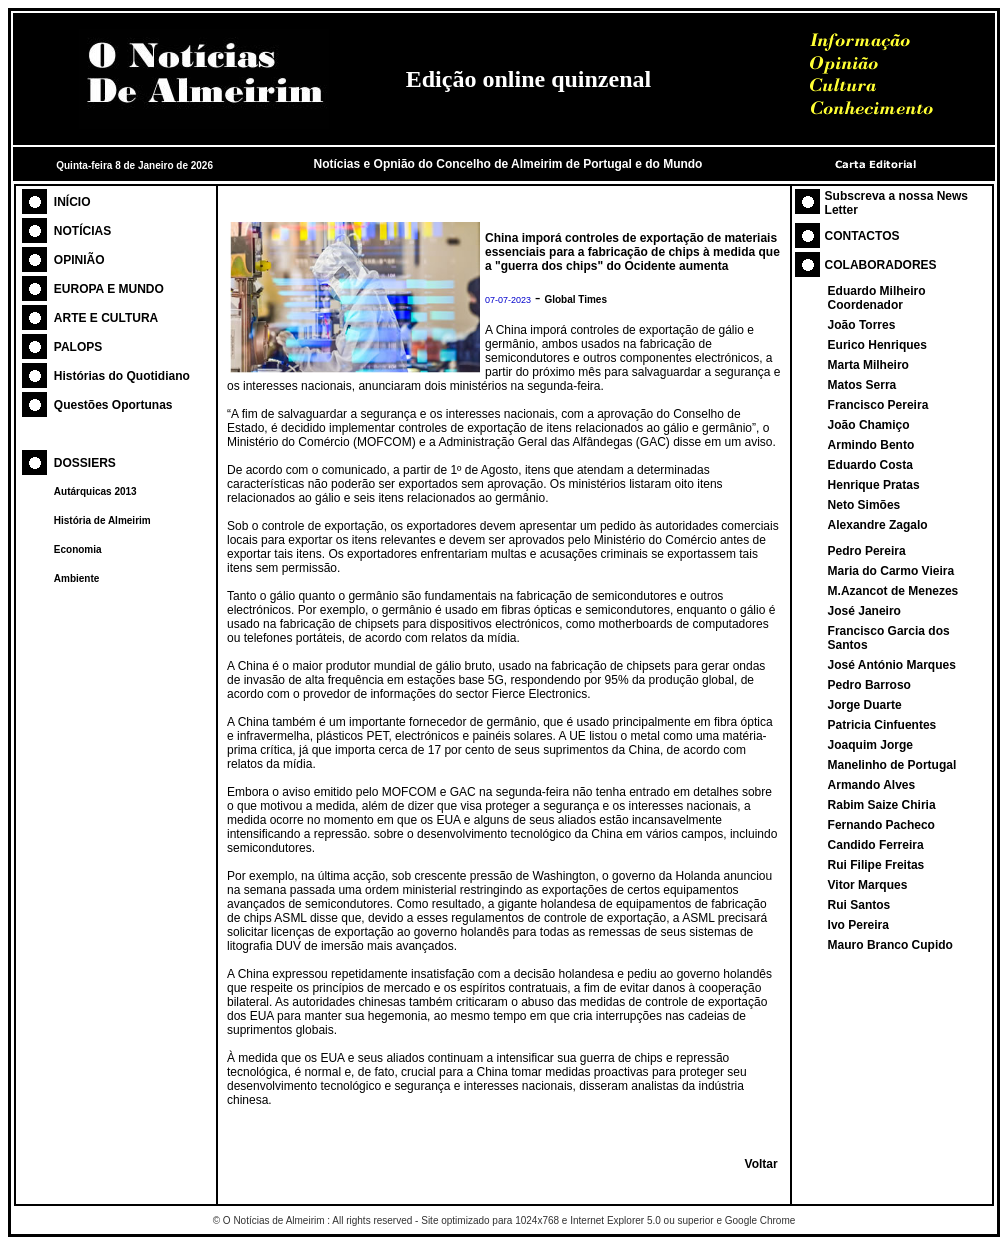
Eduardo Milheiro (877, 291)
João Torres (862, 325)
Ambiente (77, 578)
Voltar (761, 1164)
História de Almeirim (102, 520)
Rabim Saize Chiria (882, 805)
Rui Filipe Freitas (876, 865)
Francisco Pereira (878, 405)
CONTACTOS (862, 236)
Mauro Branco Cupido (890, 945)
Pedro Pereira (867, 551)
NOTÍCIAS (82, 231)
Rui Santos (859, 905)
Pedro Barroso (869, 685)
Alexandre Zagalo (878, 525)
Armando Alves (872, 785)
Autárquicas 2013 (95, 491)
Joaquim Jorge (870, 745)
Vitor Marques (868, 885)
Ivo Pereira (858, 925)
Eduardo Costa (870, 465)
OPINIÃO (79, 260)
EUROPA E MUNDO (109, 289)
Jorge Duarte (865, 705)
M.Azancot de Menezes (893, 591)
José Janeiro (864, 611)
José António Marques (892, 665)
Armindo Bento (871, 445)
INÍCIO (72, 202)
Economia (78, 549)
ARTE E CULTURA (106, 318)
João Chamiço (869, 425)
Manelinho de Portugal (892, 765)
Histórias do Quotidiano (122, 376)
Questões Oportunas (113, 405)
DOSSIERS (85, 463)
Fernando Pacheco (881, 825)
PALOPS (78, 347)
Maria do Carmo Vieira (891, 571)
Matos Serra (862, 385)
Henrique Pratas (874, 485)
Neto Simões (864, 505)
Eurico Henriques (877, 345)
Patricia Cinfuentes (882, 725)
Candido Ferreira (876, 845)
